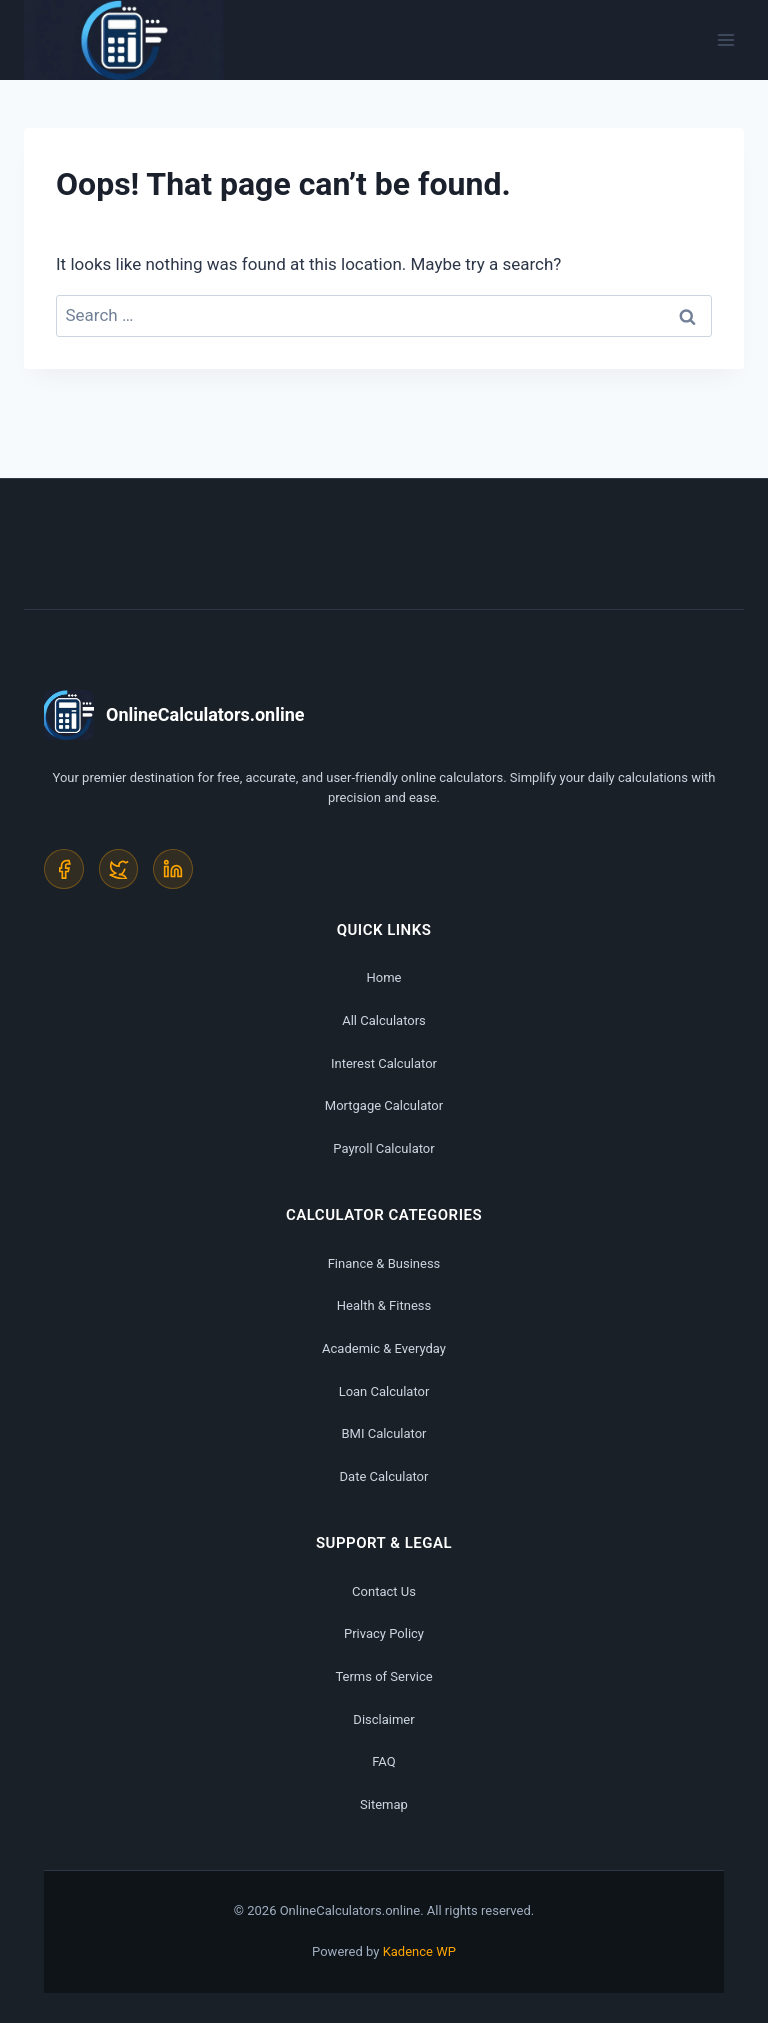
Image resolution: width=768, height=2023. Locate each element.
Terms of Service (383, 1676)
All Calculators (384, 1020)
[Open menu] (725, 39)
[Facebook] (64, 869)
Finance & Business (384, 1263)
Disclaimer (383, 1719)
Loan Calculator (384, 1391)
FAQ (383, 1761)
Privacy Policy (384, 1634)
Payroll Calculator (383, 1148)
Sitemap (384, 1804)
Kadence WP (419, 1951)
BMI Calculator (383, 1433)
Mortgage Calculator (384, 1105)
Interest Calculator (384, 1063)
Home (384, 978)
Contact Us (384, 1591)
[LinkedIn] (174, 869)
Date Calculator (384, 1476)
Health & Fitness (384, 1306)
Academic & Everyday (384, 1348)
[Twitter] (119, 869)
